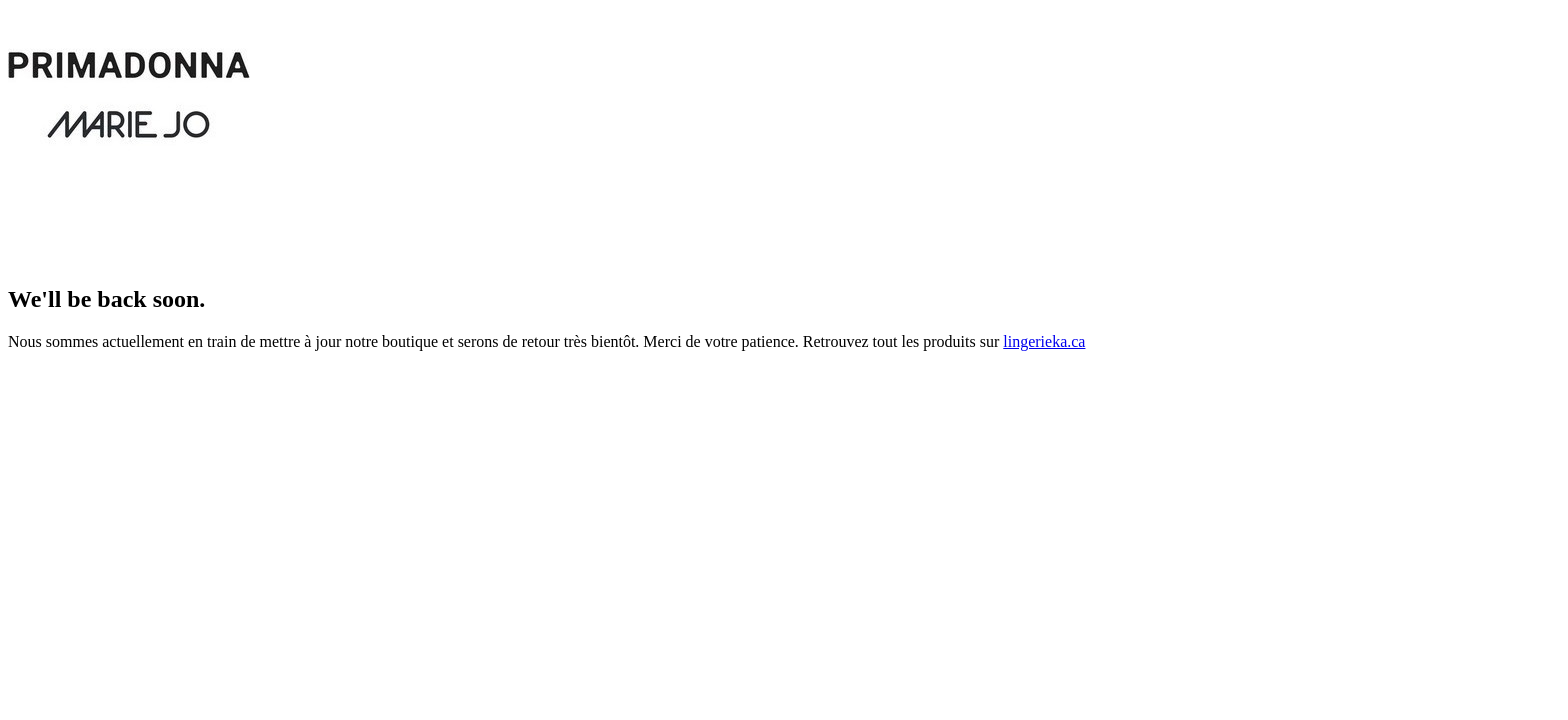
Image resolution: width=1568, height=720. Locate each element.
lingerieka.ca (1044, 341)
